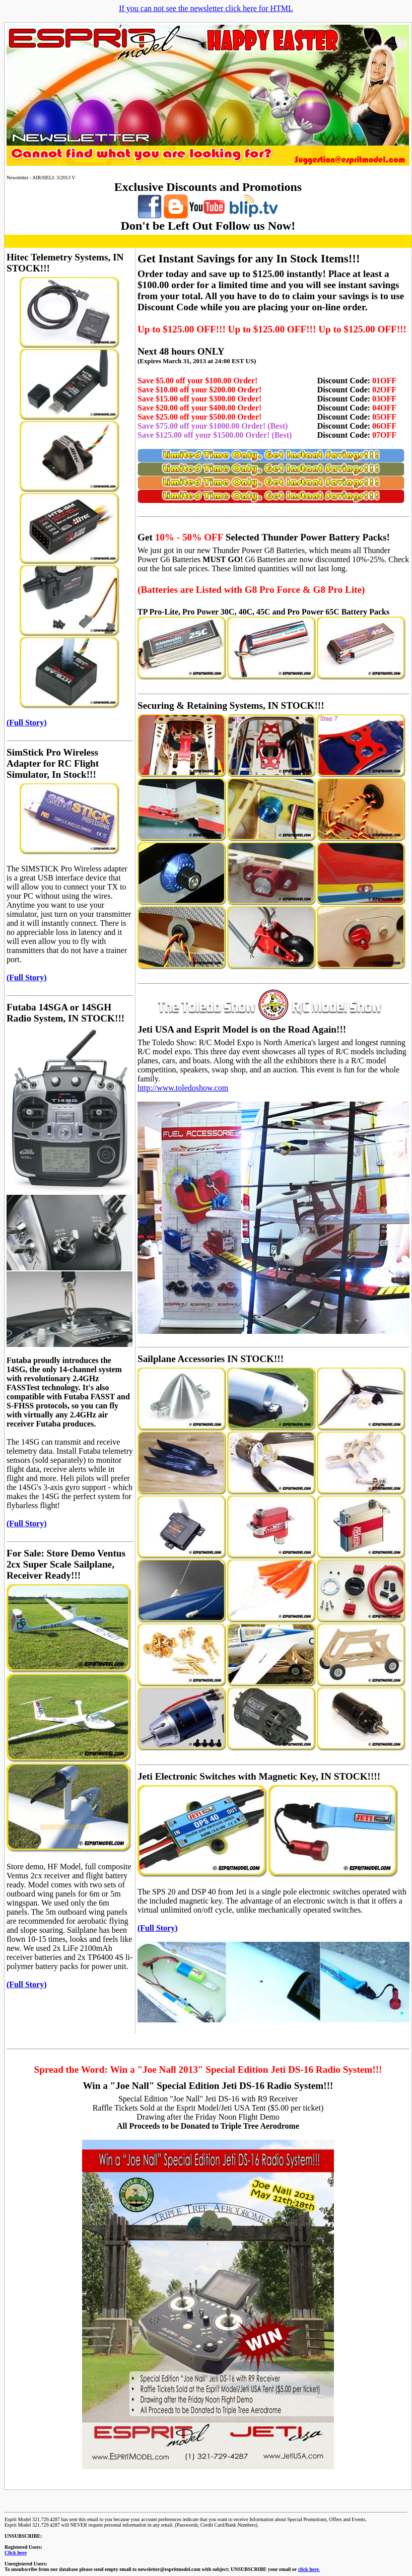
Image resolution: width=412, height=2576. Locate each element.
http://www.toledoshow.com (183, 1087)
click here (308, 2569)
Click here (16, 2552)
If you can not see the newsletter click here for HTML (206, 8)
